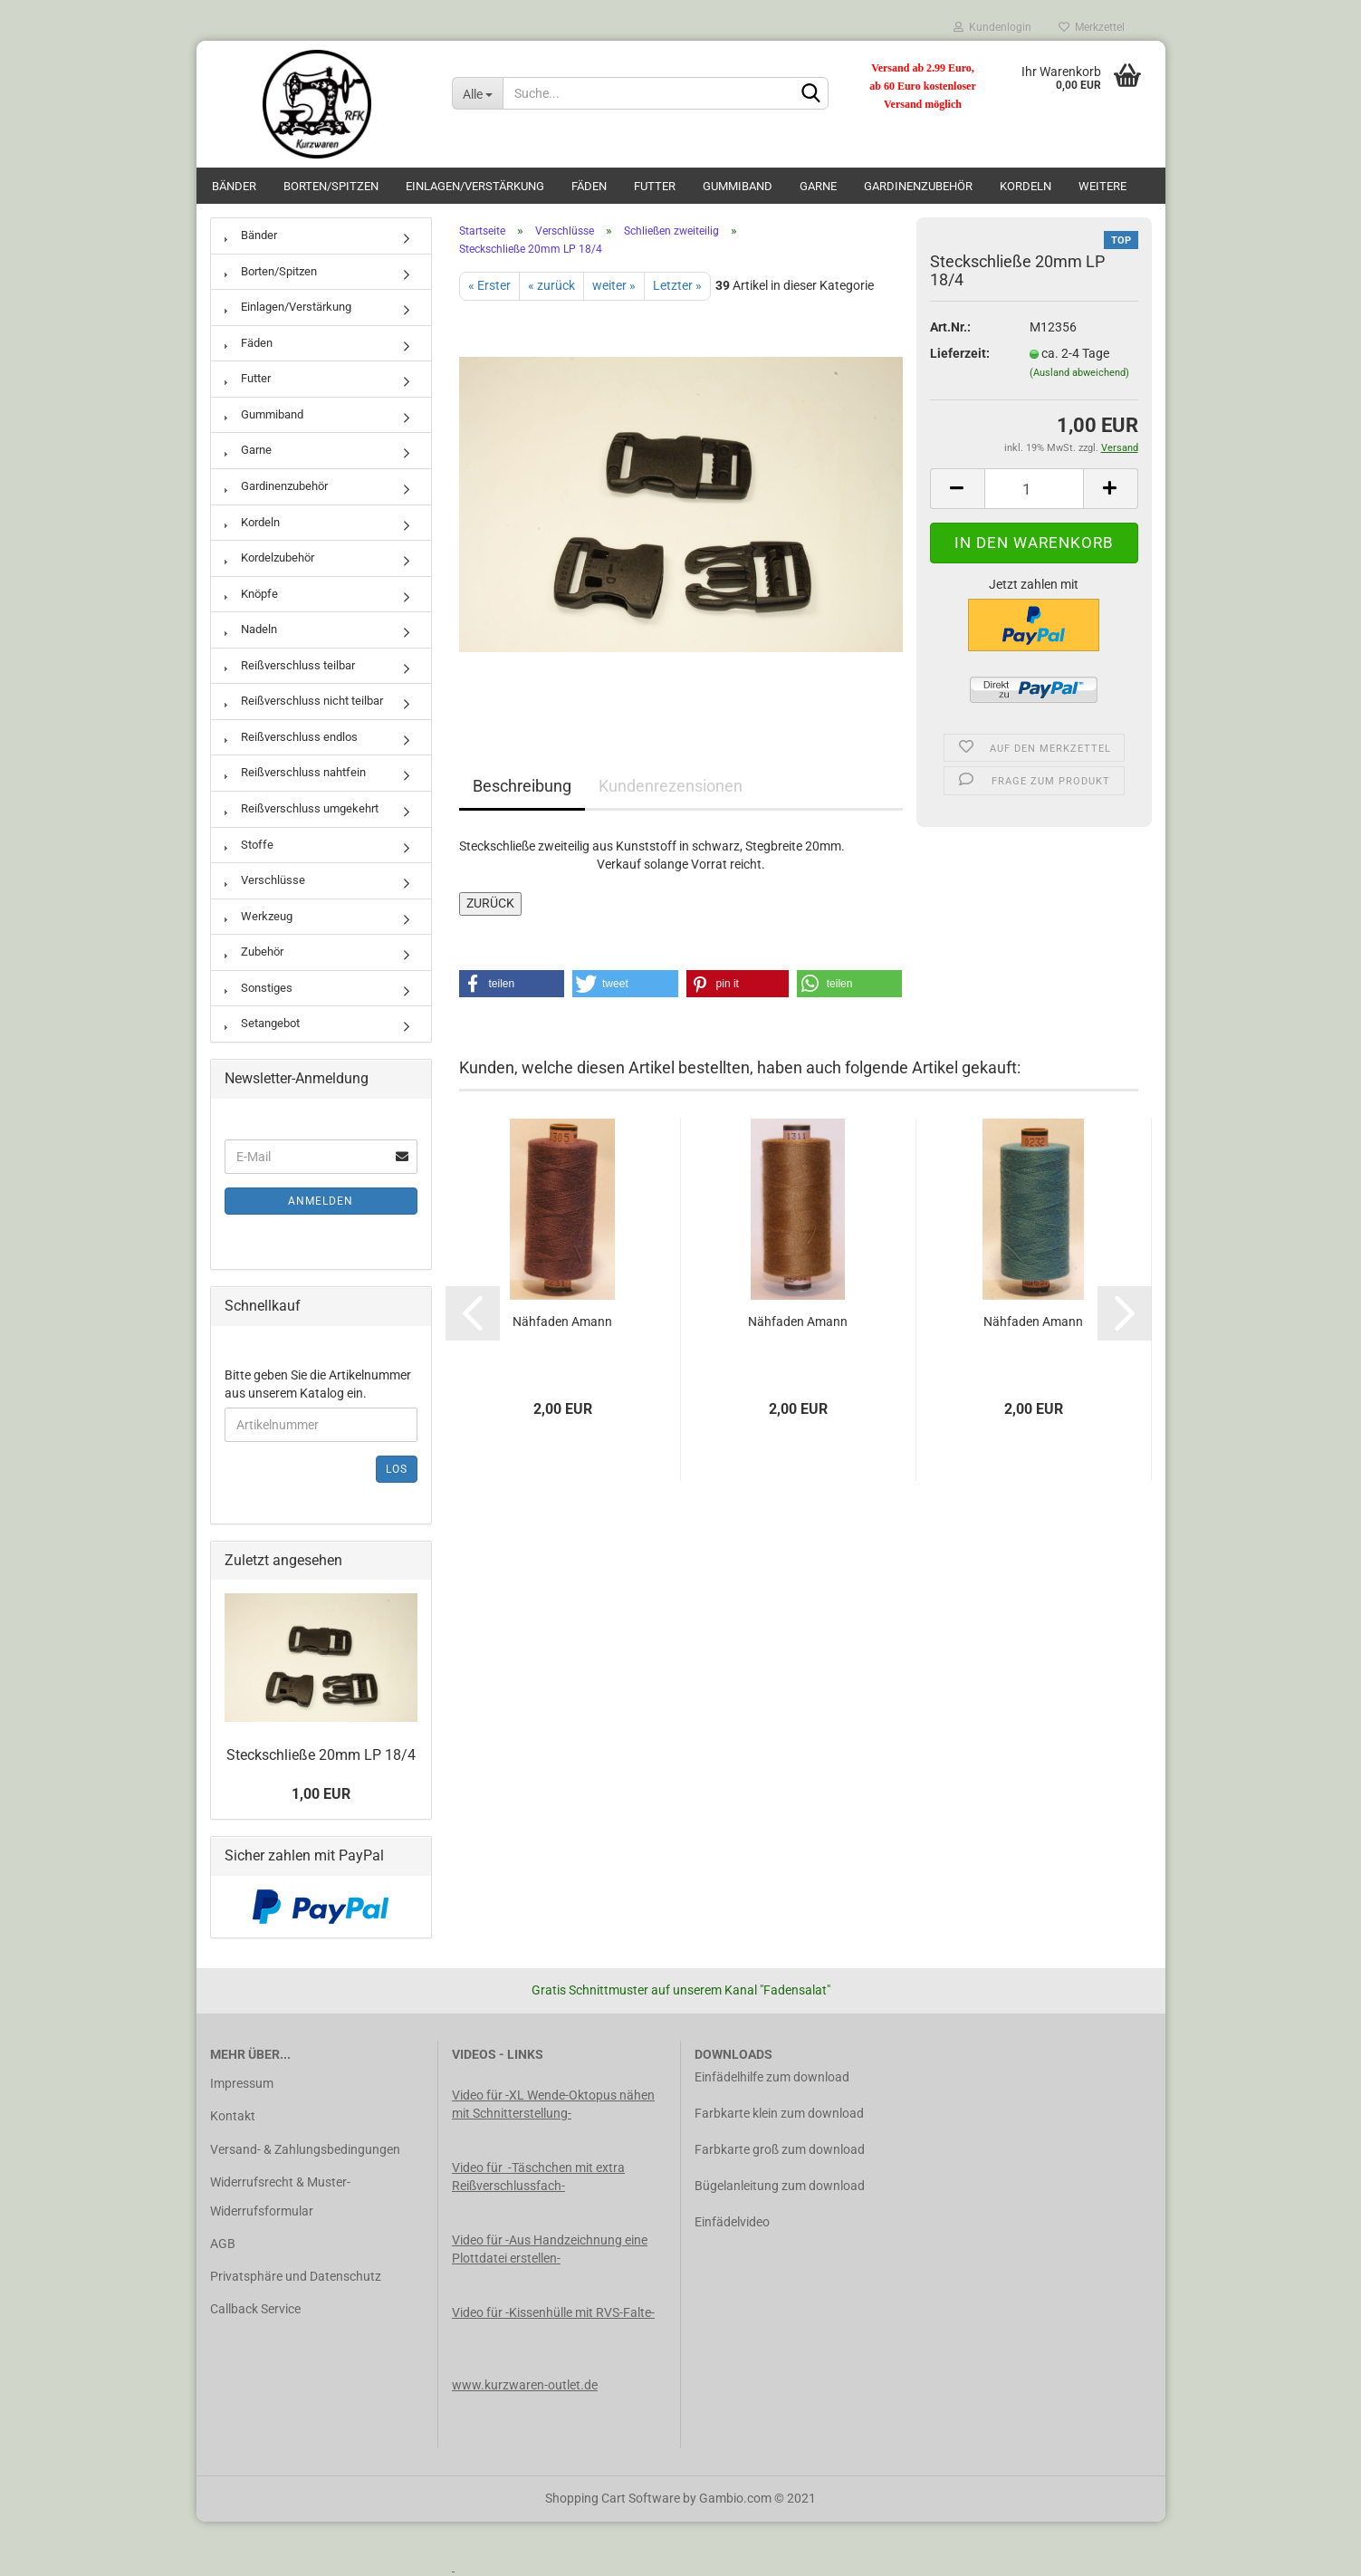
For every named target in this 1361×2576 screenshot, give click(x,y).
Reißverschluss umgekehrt (302, 808)
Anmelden (320, 1201)
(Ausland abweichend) (1079, 373)
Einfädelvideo (732, 2222)
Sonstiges (258, 988)
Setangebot (262, 1023)
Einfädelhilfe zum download (772, 2077)
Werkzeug (258, 916)
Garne (818, 186)
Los (396, 1469)
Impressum (241, 2083)
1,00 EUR (321, 1793)
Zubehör (254, 951)
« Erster (489, 285)
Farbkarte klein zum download (779, 2113)
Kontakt (232, 2116)
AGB (222, 2243)
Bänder (234, 186)
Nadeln (251, 629)
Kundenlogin (992, 27)
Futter (655, 186)
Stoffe (249, 844)
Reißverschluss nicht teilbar (304, 700)
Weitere (1102, 186)
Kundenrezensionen (671, 785)
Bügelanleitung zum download (780, 2185)
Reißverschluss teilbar (290, 665)
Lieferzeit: (960, 353)
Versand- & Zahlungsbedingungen (305, 2149)
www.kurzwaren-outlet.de (525, 2385)
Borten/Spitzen (331, 186)
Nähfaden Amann (562, 1321)
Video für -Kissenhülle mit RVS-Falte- (553, 2312)
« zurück (551, 285)
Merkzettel (1092, 27)
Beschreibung (522, 785)
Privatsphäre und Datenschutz (295, 2276)
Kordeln (1025, 186)
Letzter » (677, 285)
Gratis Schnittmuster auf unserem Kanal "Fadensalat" (681, 1990)
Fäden (589, 186)
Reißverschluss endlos (291, 737)
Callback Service (255, 2309)
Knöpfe (251, 594)
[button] (512, 983)
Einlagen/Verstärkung (475, 186)
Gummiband (737, 186)
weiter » (614, 285)
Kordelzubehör (269, 557)
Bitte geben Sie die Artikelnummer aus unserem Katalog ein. (318, 1384)
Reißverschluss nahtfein (295, 772)
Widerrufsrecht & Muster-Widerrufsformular (280, 2196)
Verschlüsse (265, 880)
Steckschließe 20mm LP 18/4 (321, 1755)
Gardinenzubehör (918, 186)
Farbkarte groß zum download (780, 2149)
